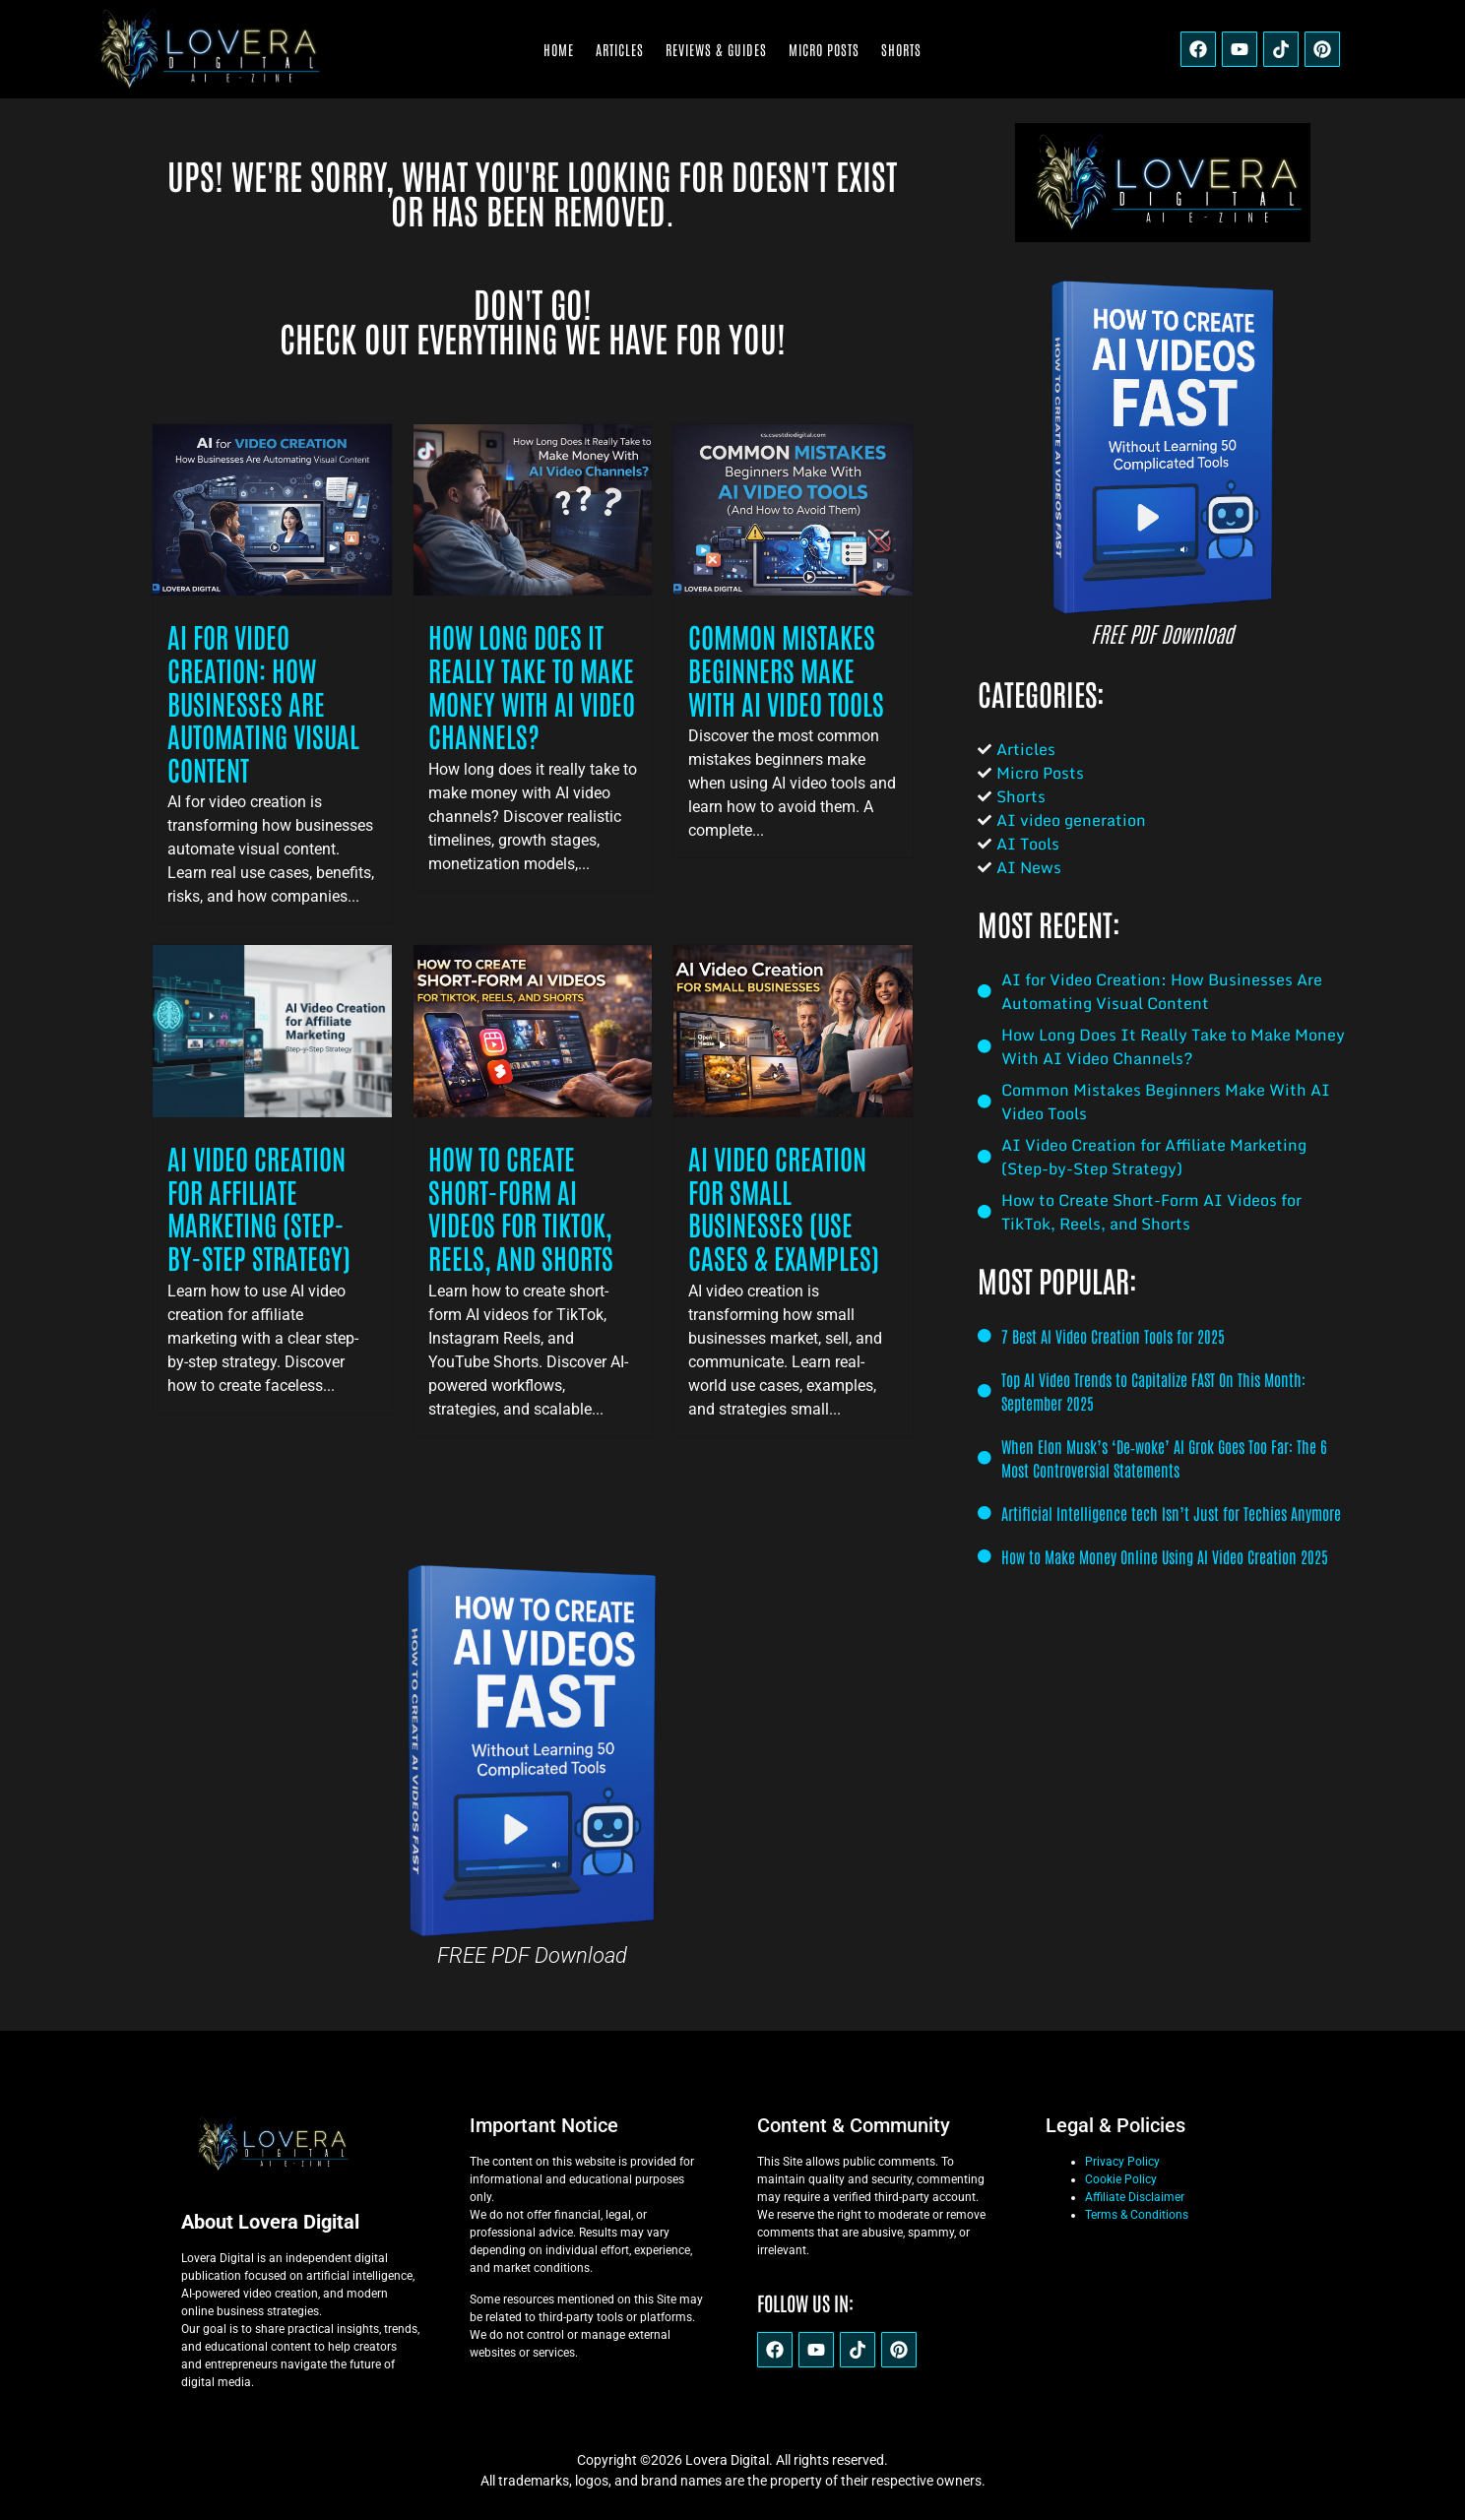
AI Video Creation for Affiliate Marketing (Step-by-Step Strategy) (258, 1207)
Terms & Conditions (1136, 2215)
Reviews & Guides (716, 49)
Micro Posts (824, 49)
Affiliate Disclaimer (1134, 2197)
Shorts (901, 49)
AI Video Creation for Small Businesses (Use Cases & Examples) (783, 1207)
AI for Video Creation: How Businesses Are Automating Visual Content (263, 702)
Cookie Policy (1121, 2179)
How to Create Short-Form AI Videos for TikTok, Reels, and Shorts (520, 1207)
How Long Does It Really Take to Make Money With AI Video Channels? (531, 685)
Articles (620, 49)
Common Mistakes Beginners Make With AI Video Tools (786, 669)
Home (558, 49)
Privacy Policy (1122, 2162)
